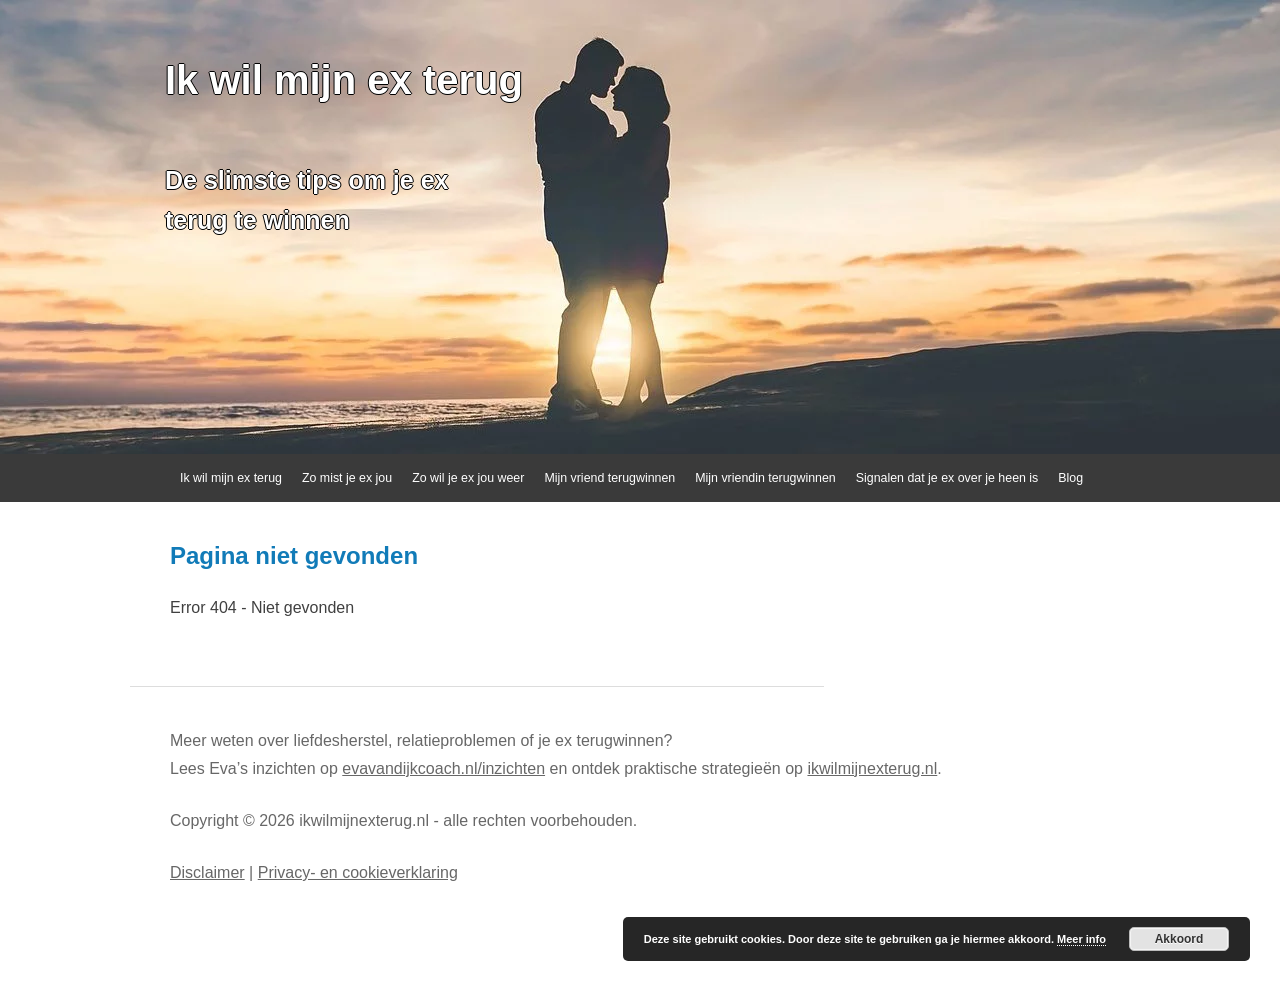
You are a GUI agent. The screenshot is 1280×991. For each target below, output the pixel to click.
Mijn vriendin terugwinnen (765, 478)
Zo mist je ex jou (347, 478)
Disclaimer (207, 872)
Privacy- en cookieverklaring (358, 872)
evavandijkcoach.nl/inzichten (443, 768)
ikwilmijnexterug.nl (872, 768)
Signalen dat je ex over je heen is (947, 478)
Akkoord (1179, 939)
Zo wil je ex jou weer (468, 478)
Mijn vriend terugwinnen (609, 478)
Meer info (1081, 939)
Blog (1070, 478)
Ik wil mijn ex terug (344, 80)
